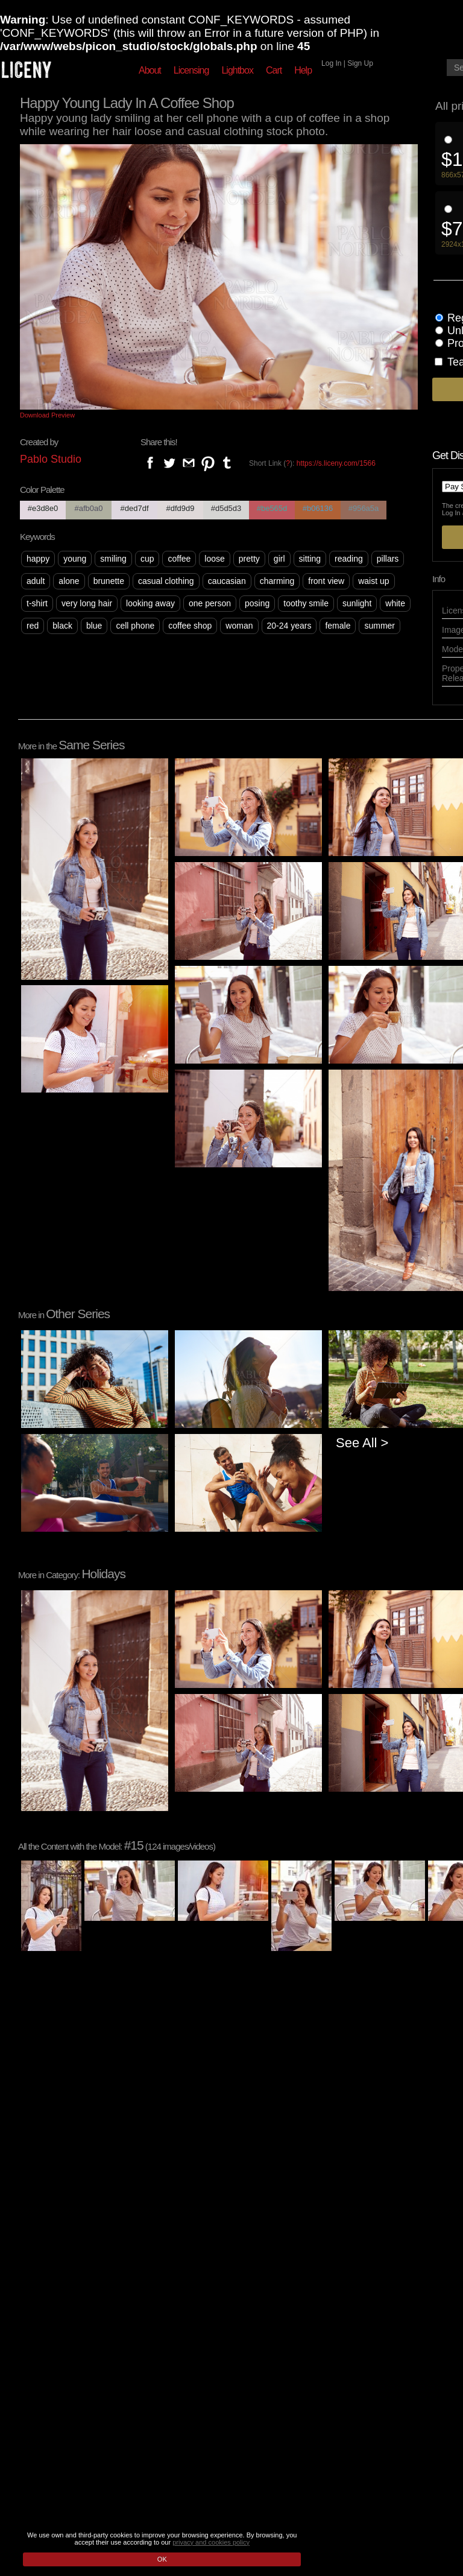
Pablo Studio (50, 459)
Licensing (191, 70)
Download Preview (47, 415)
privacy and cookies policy (211, 2542)
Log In (331, 63)
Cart (274, 70)
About (150, 70)
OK (162, 2559)
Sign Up (360, 63)
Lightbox (237, 70)
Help (303, 70)
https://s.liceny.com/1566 (336, 463)
